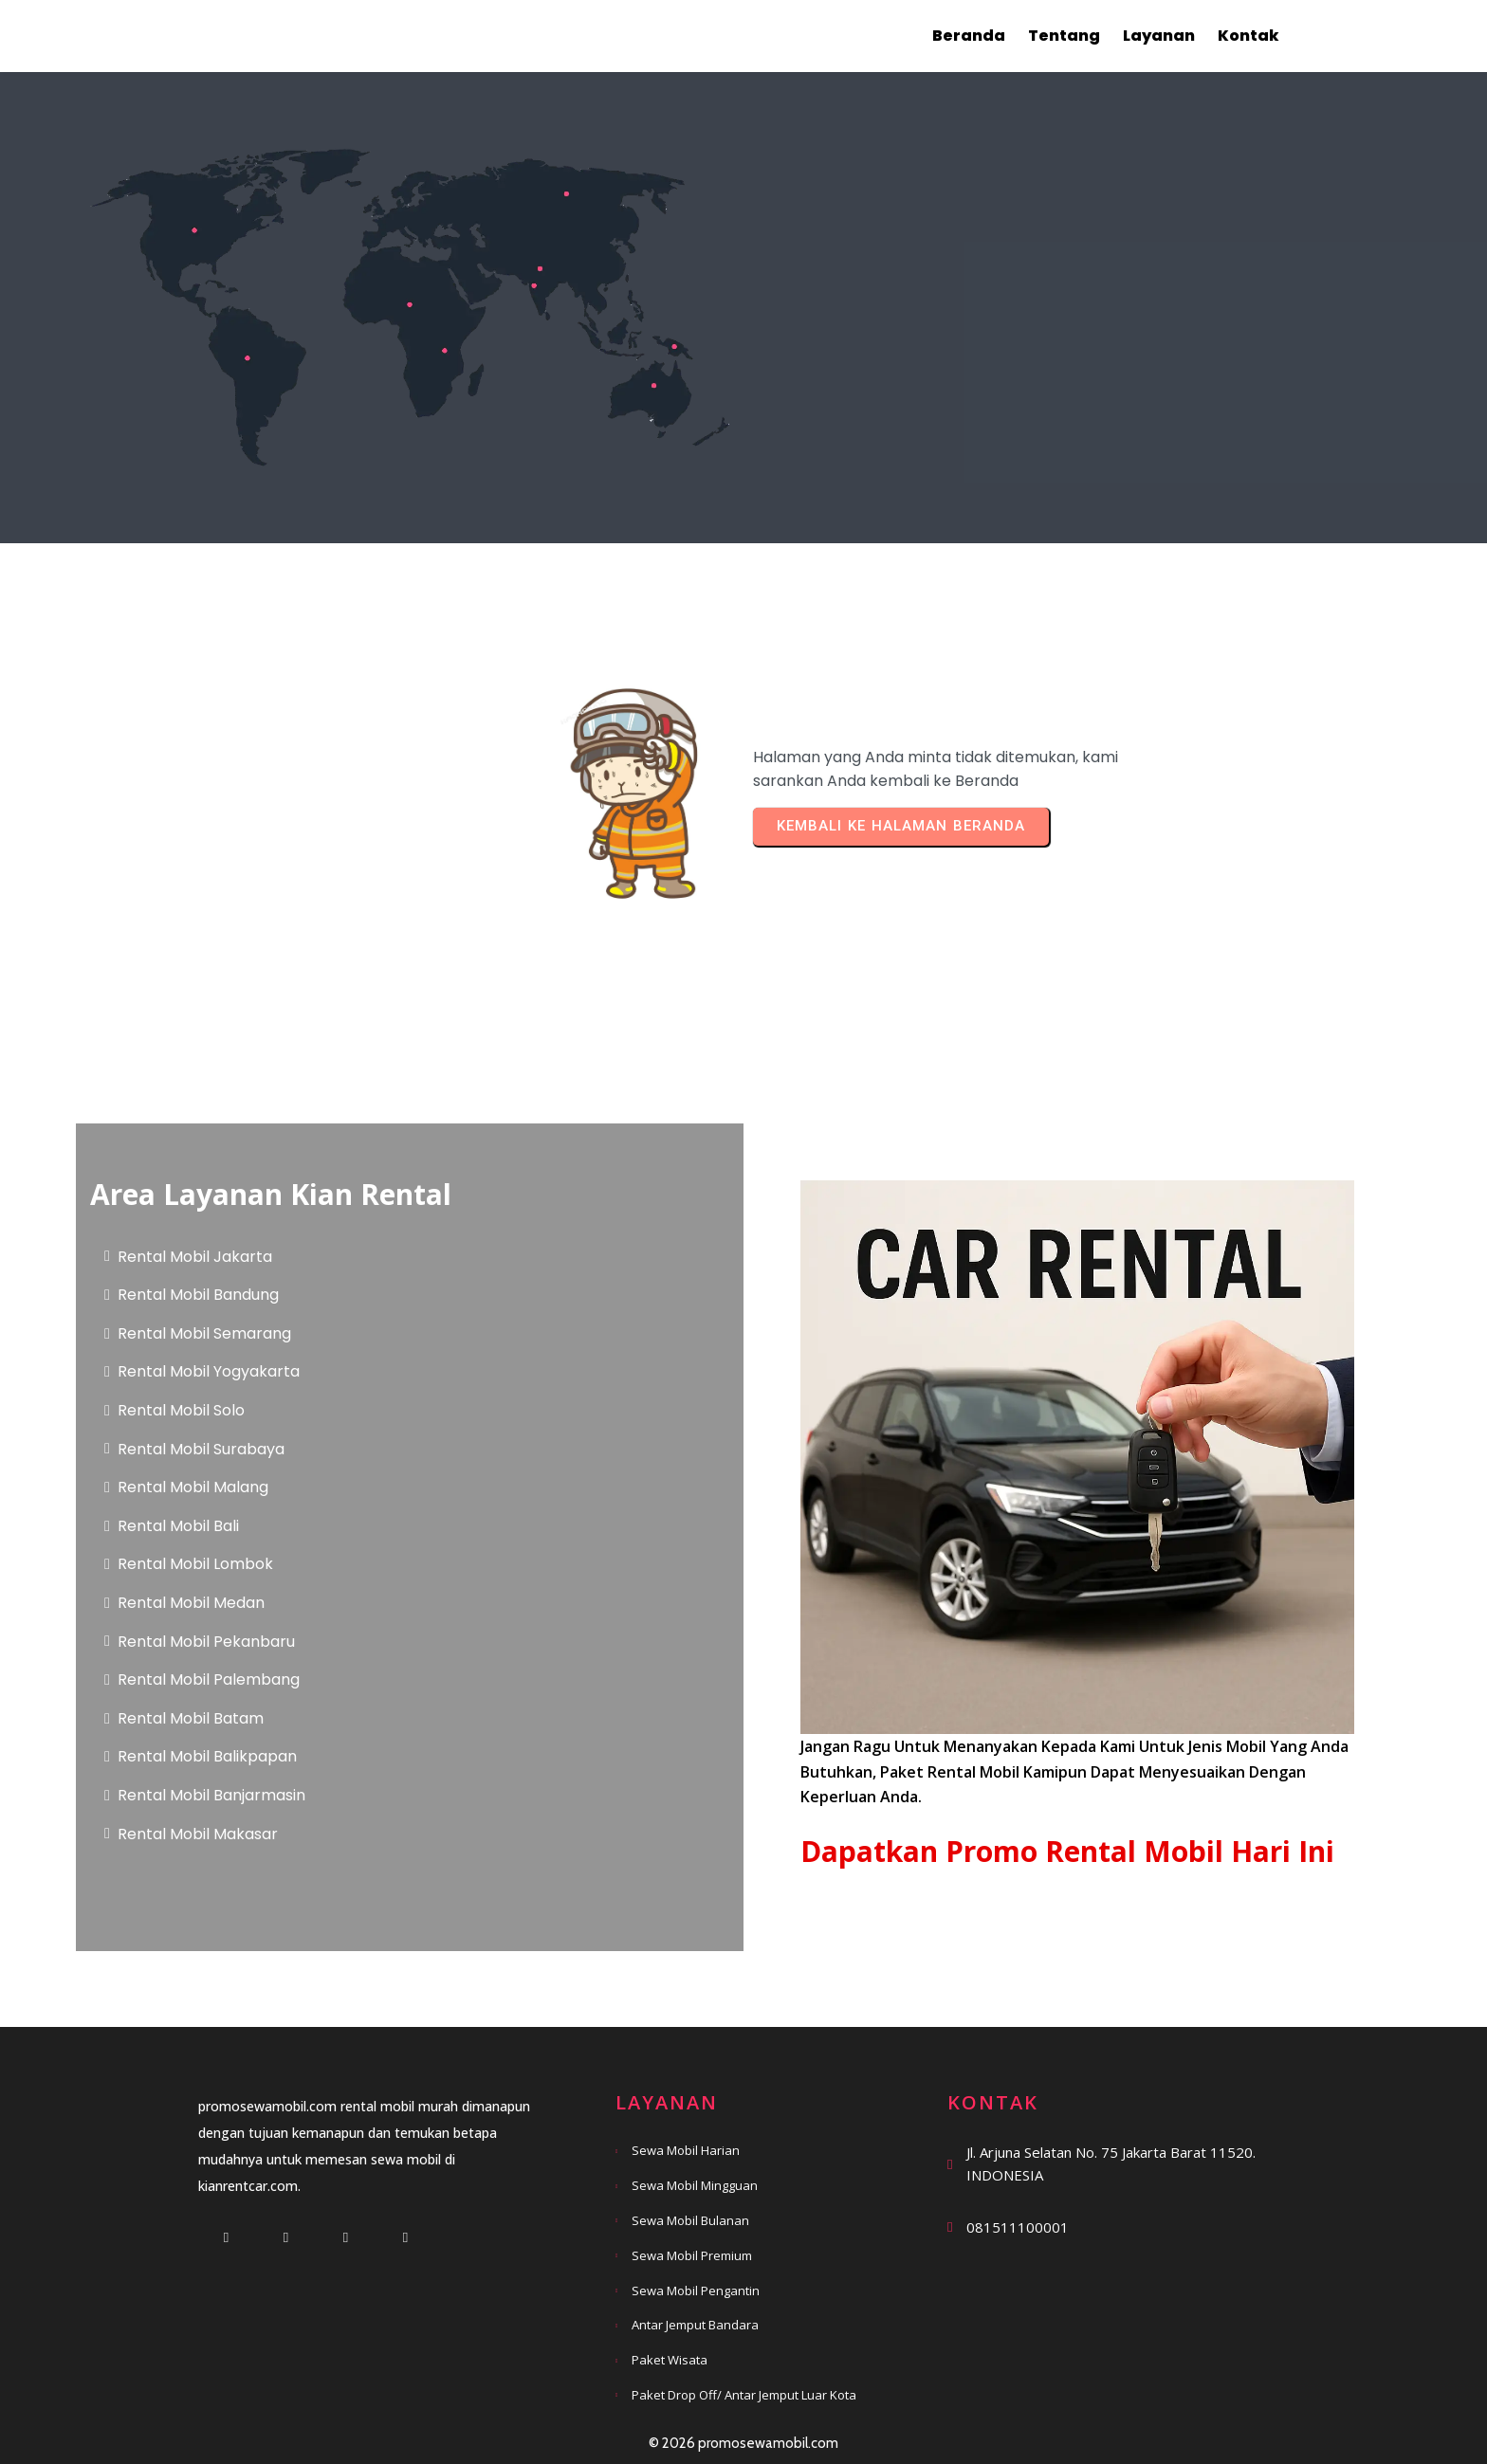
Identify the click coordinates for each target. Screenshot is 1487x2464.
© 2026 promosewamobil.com (743, 2443)
